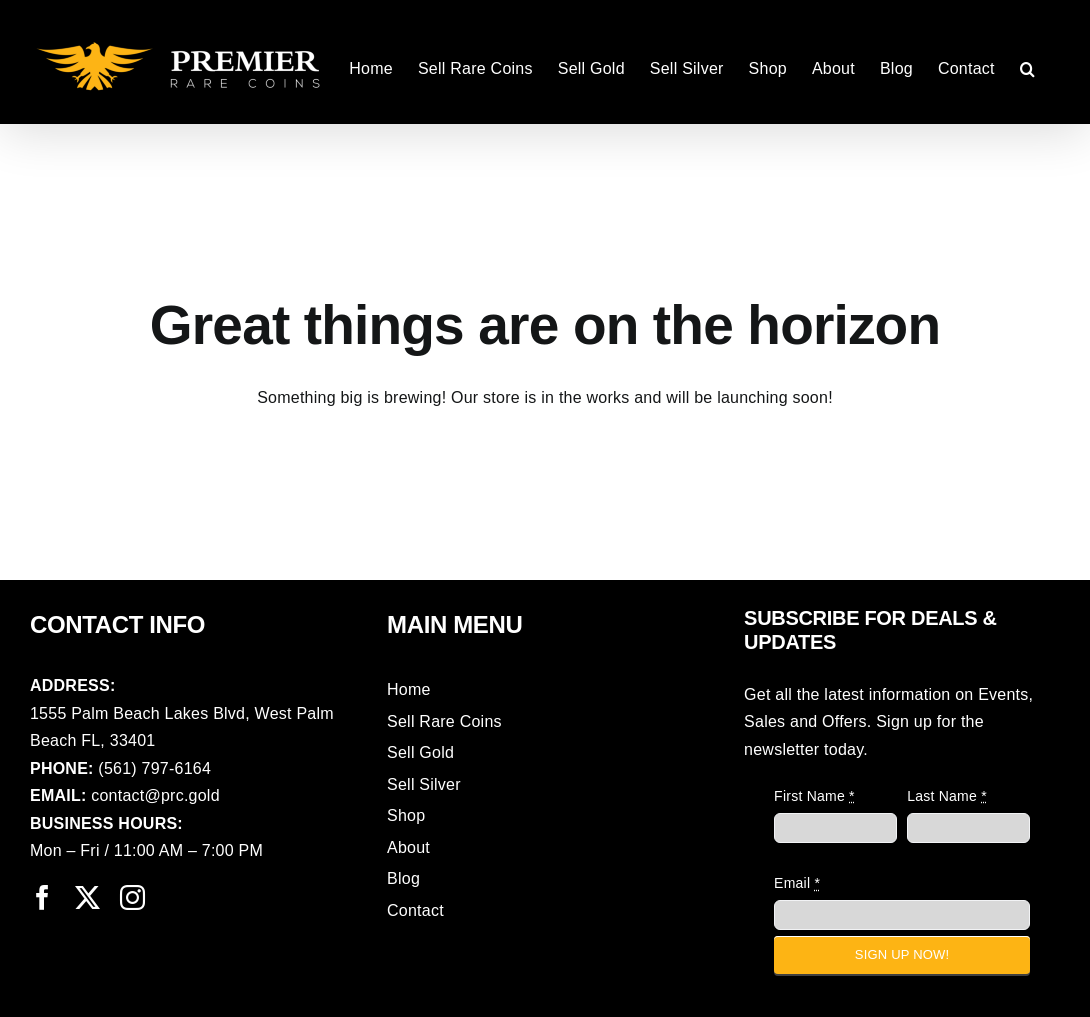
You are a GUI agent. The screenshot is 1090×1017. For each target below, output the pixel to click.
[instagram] (132, 897)
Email (797, 883)
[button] (1027, 67)
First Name (814, 796)
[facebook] (42, 897)
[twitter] (87, 897)
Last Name (947, 796)
